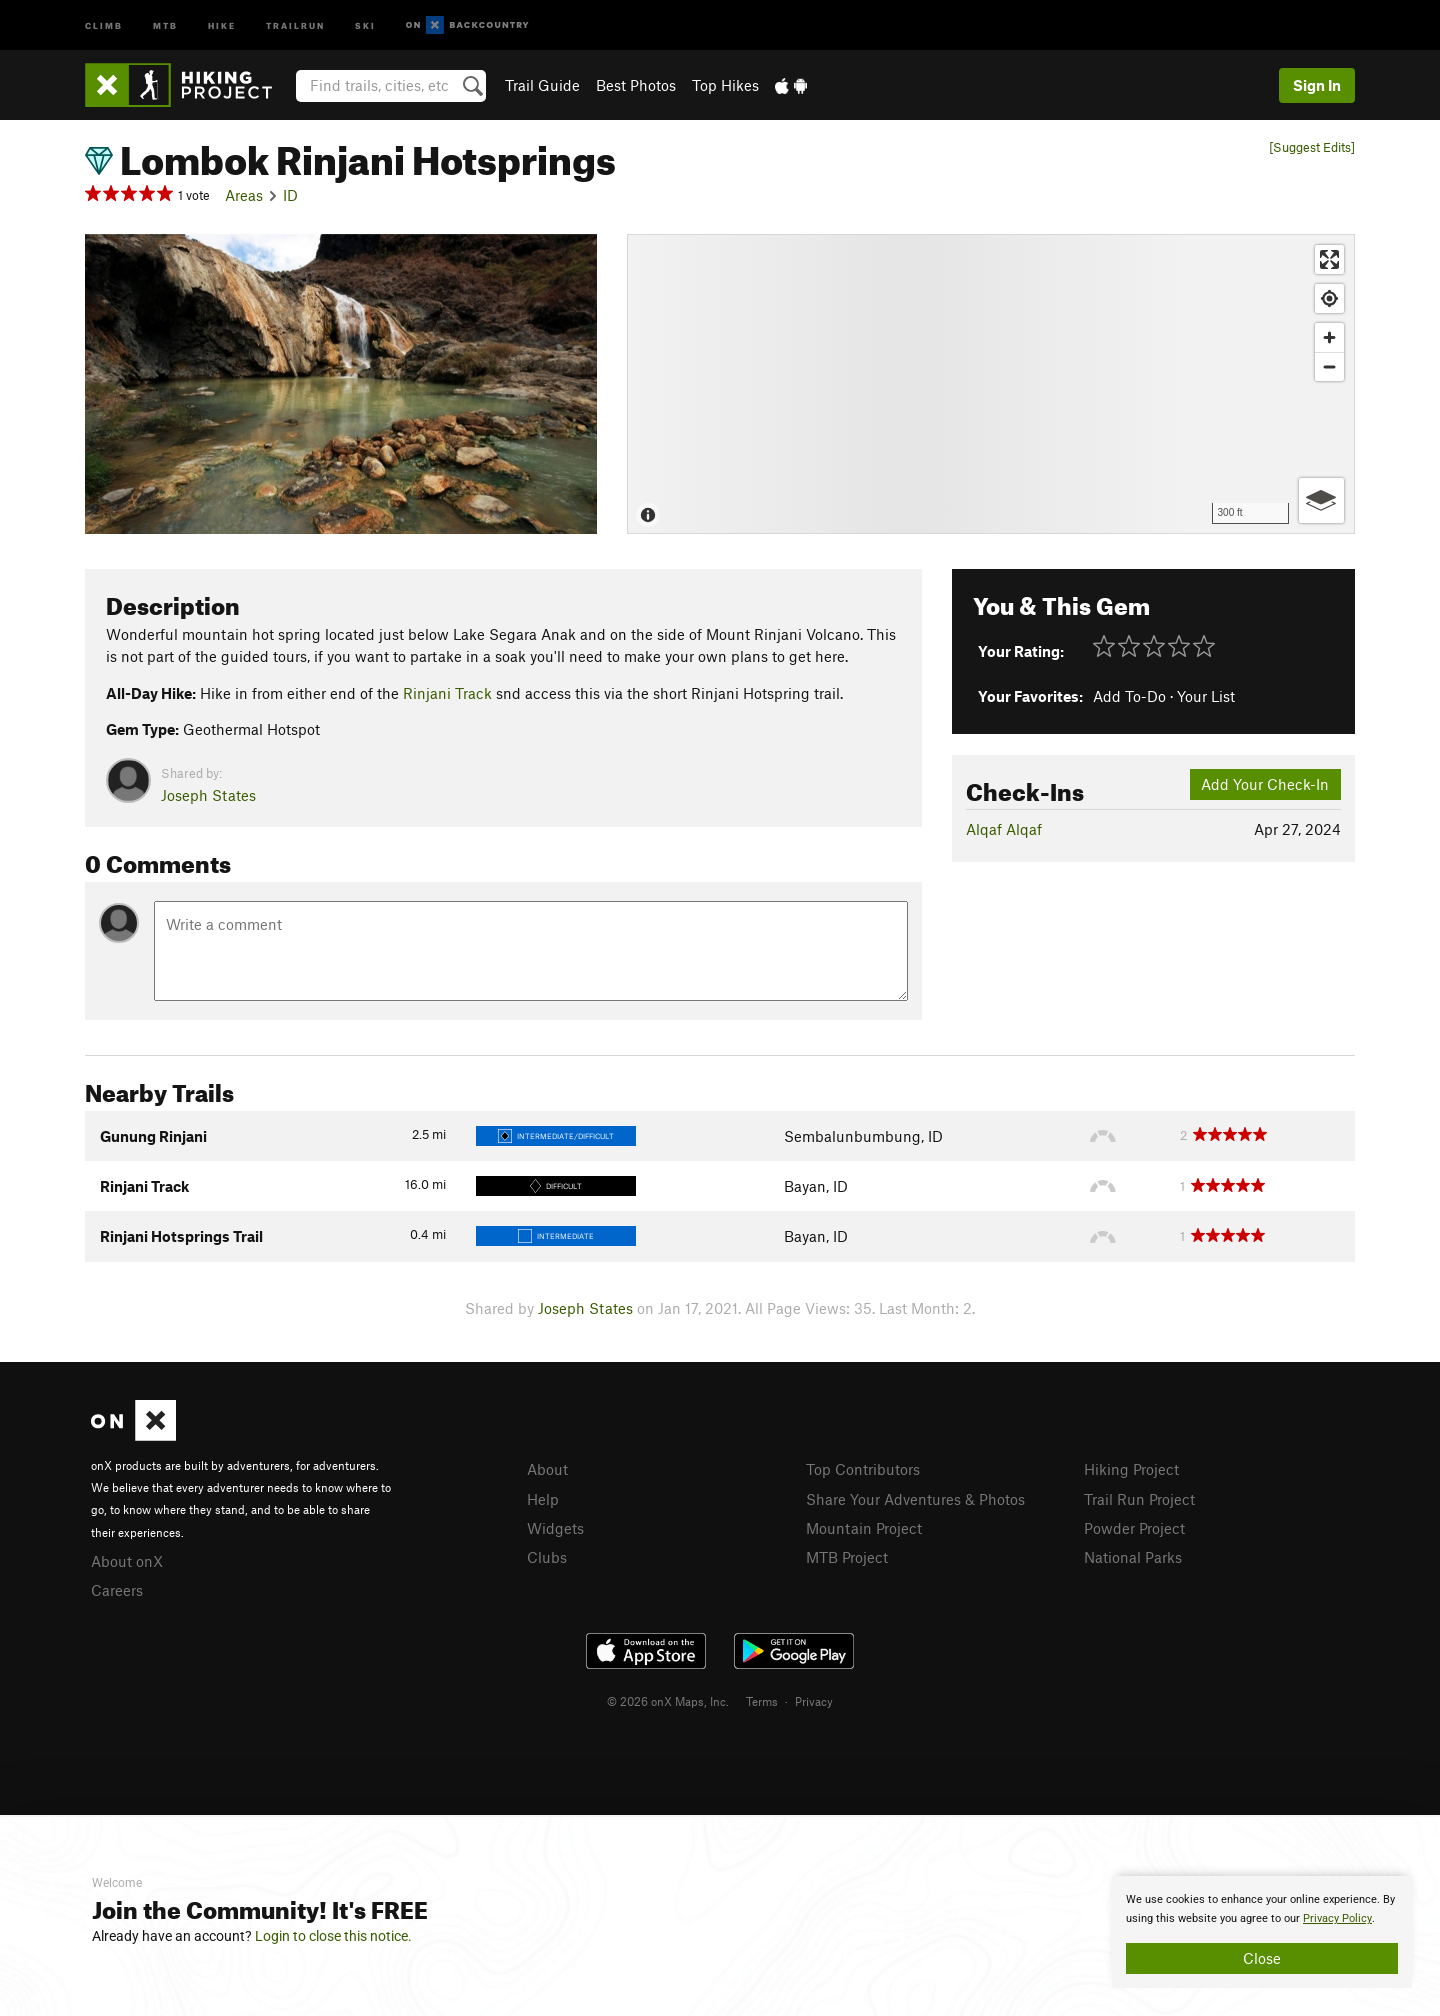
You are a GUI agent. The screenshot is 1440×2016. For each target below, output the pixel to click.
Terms (762, 1701)
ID (290, 195)
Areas (244, 195)
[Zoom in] (1329, 337)
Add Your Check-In (1265, 784)
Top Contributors (863, 1469)
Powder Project (1134, 1528)
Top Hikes (725, 85)
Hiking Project (1131, 1469)
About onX (127, 1561)
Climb (104, 24)
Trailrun (295, 24)
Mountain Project (864, 1528)
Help (543, 1499)
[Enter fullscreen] (1329, 259)
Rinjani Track (447, 693)
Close (1262, 1958)
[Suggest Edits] (1312, 147)
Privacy (814, 1701)
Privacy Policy (1337, 1918)
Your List (1206, 696)
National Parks (1133, 1557)
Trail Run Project (1139, 1499)
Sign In (1317, 85)
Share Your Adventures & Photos (915, 1499)
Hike (222, 24)
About (547, 1469)
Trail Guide (542, 85)
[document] (1262, 1932)
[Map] (991, 384)
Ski (365, 24)
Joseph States (208, 795)
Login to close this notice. (333, 1936)
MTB (165, 24)
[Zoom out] (1329, 366)
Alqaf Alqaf (1004, 829)
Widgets (555, 1528)
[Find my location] (1329, 298)
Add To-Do (1129, 696)
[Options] (1321, 500)
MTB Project (847, 1557)
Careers (117, 1590)
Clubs (547, 1557)
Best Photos (636, 85)
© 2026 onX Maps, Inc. (668, 1701)
